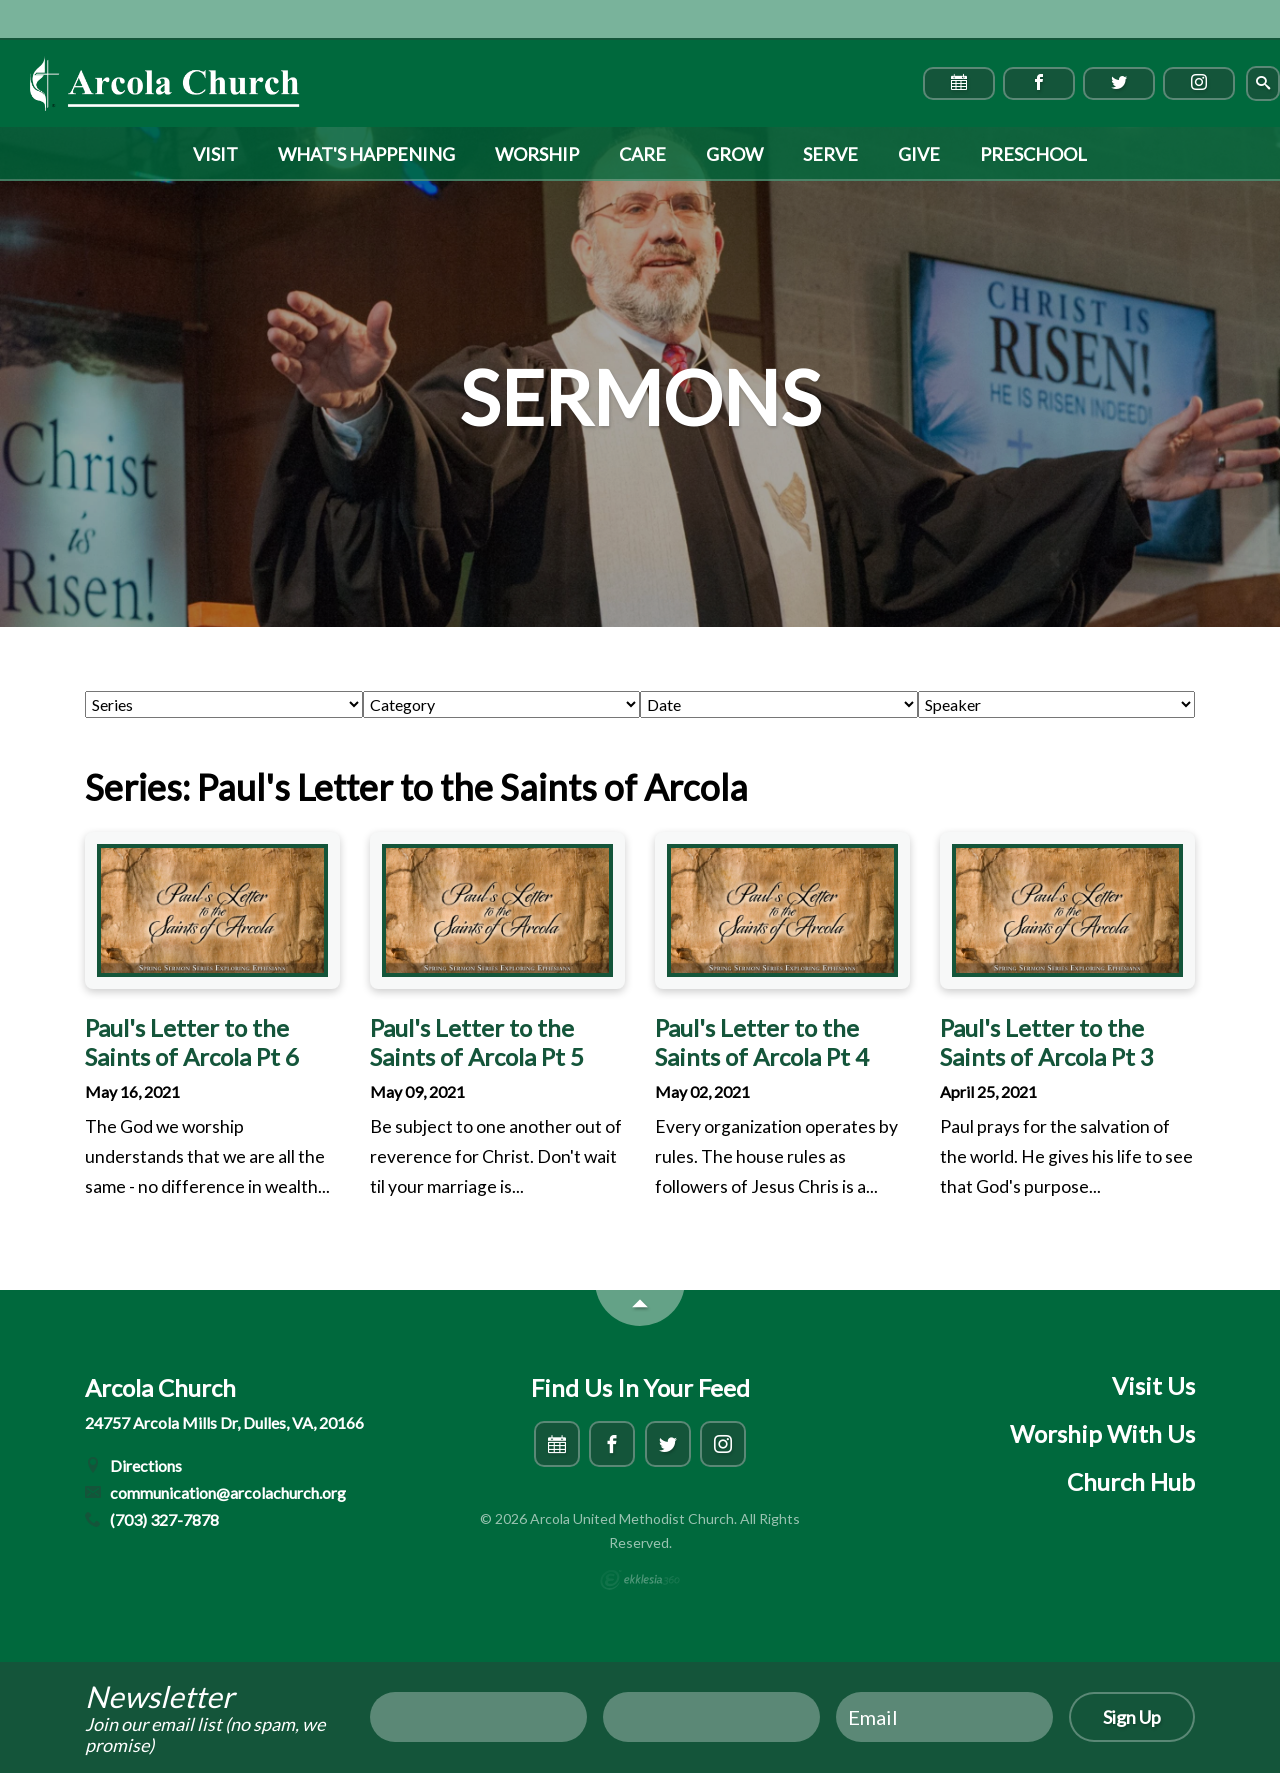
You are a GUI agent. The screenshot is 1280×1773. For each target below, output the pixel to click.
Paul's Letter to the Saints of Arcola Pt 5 (477, 1042)
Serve (830, 154)
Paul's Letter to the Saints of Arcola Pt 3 (1047, 1042)
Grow (734, 154)
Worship (537, 154)
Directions (133, 1465)
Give (919, 154)
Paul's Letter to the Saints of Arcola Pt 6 (192, 1042)
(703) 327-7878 (152, 1519)
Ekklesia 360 (640, 1580)
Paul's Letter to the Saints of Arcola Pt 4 (762, 1042)
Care (642, 154)
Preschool (1033, 154)
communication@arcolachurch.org (215, 1492)
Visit (215, 154)
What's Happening (366, 154)
